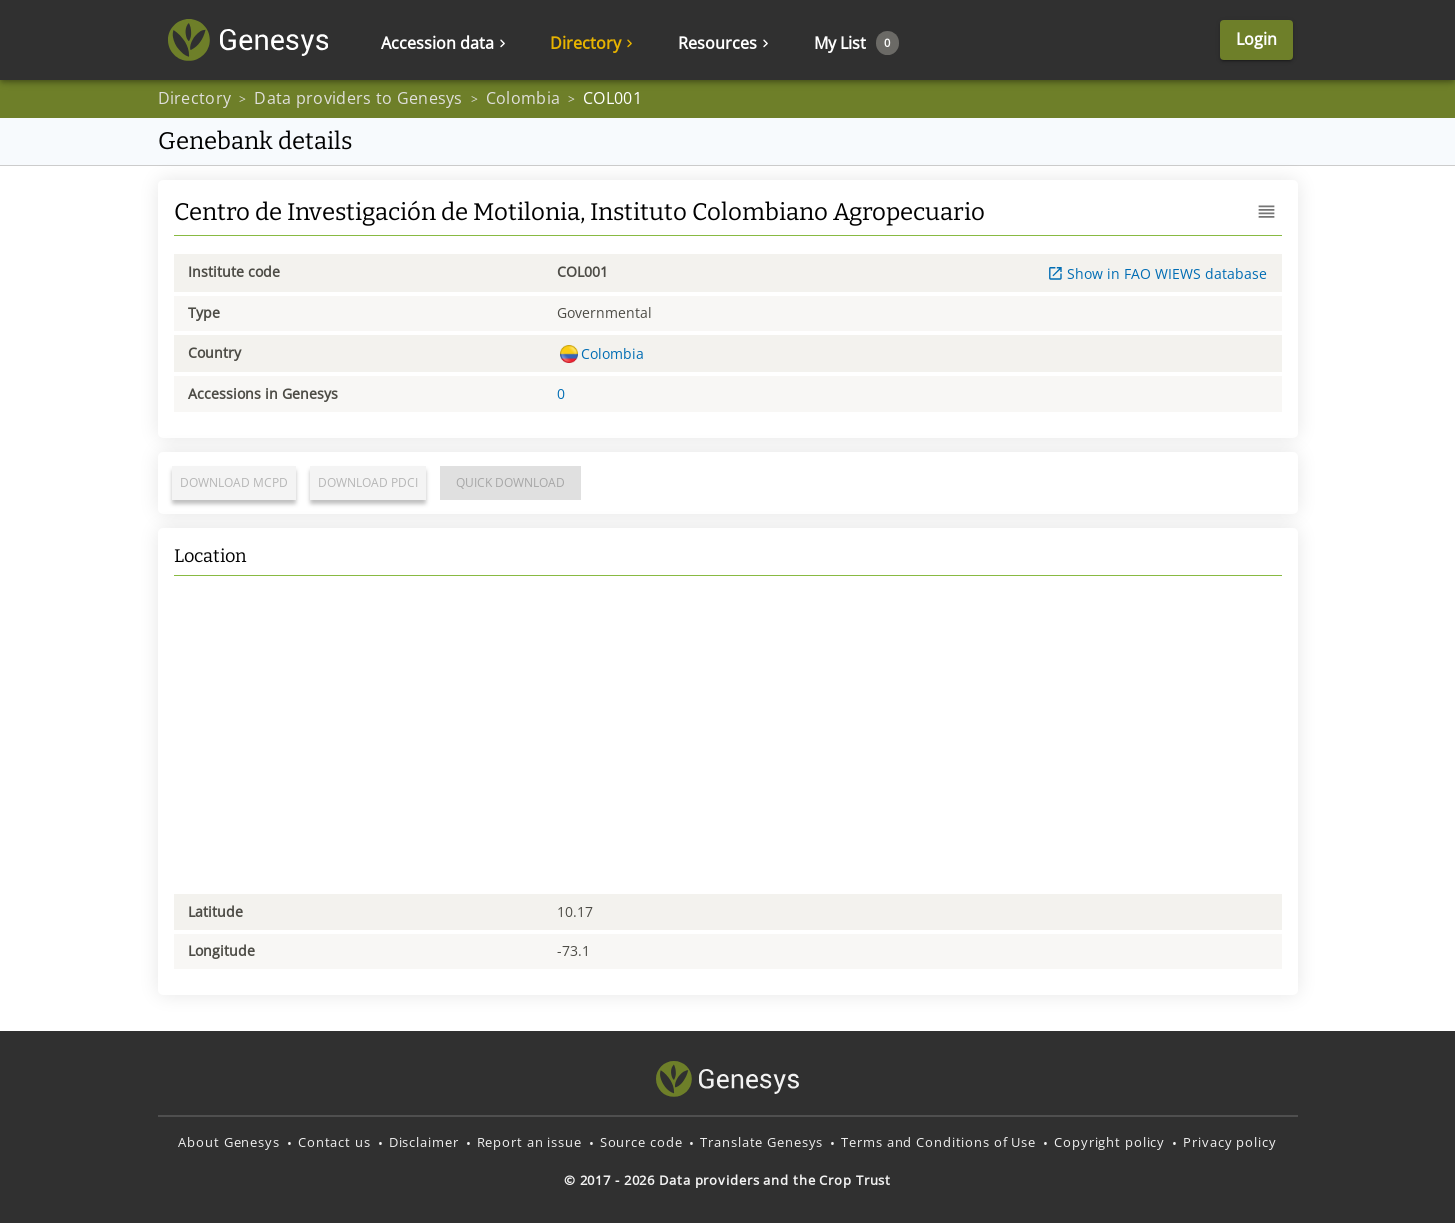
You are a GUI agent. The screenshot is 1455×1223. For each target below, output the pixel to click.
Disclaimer (424, 1142)
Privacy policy (1229, 1142)
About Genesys (228, 1142)
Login (1256, 39)
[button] (1266, 211)
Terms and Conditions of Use (938, 1142)
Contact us (334, 1142)
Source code (641, 1142)
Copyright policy (1109, 1142)
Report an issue (529, 1142)
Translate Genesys (761, 1142)
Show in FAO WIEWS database (1157, 273)
